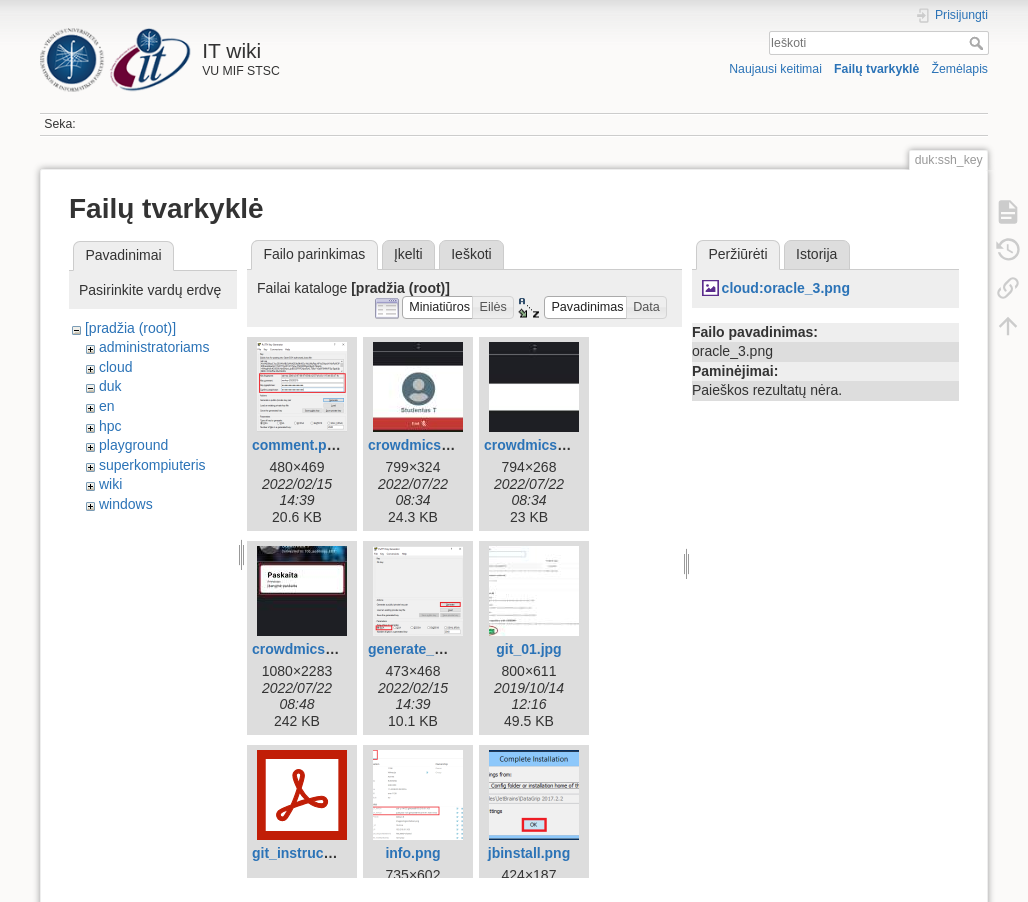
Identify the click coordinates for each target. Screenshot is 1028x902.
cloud (115, 367)
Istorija (816, 254)
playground (133, 445)
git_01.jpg (528, 649)
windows (126, 504)
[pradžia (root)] (130, 328)
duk (110, 386)
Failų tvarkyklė (876, 69)
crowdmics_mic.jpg (549, 445)
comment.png (298, 445)
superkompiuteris (152, 465)
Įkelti (408, 254)
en (107, 406)
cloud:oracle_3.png (786, 288)
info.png (412, 853)
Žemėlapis (959, 69)
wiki (110, 484)
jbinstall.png (529, 853)
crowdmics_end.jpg (433, 445)
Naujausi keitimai (775, 69)
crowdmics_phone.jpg (326, 649)
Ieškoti (978, 43)
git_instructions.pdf (317, 853)
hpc (110, 426)
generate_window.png (441, 649)
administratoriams (154, 347)
